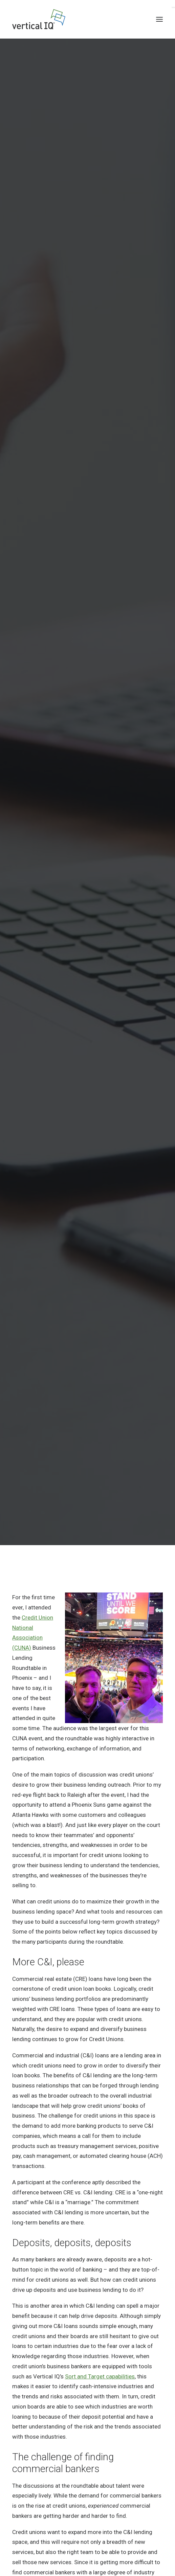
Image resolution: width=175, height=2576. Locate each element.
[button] (159, 19)
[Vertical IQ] (38, 19)
